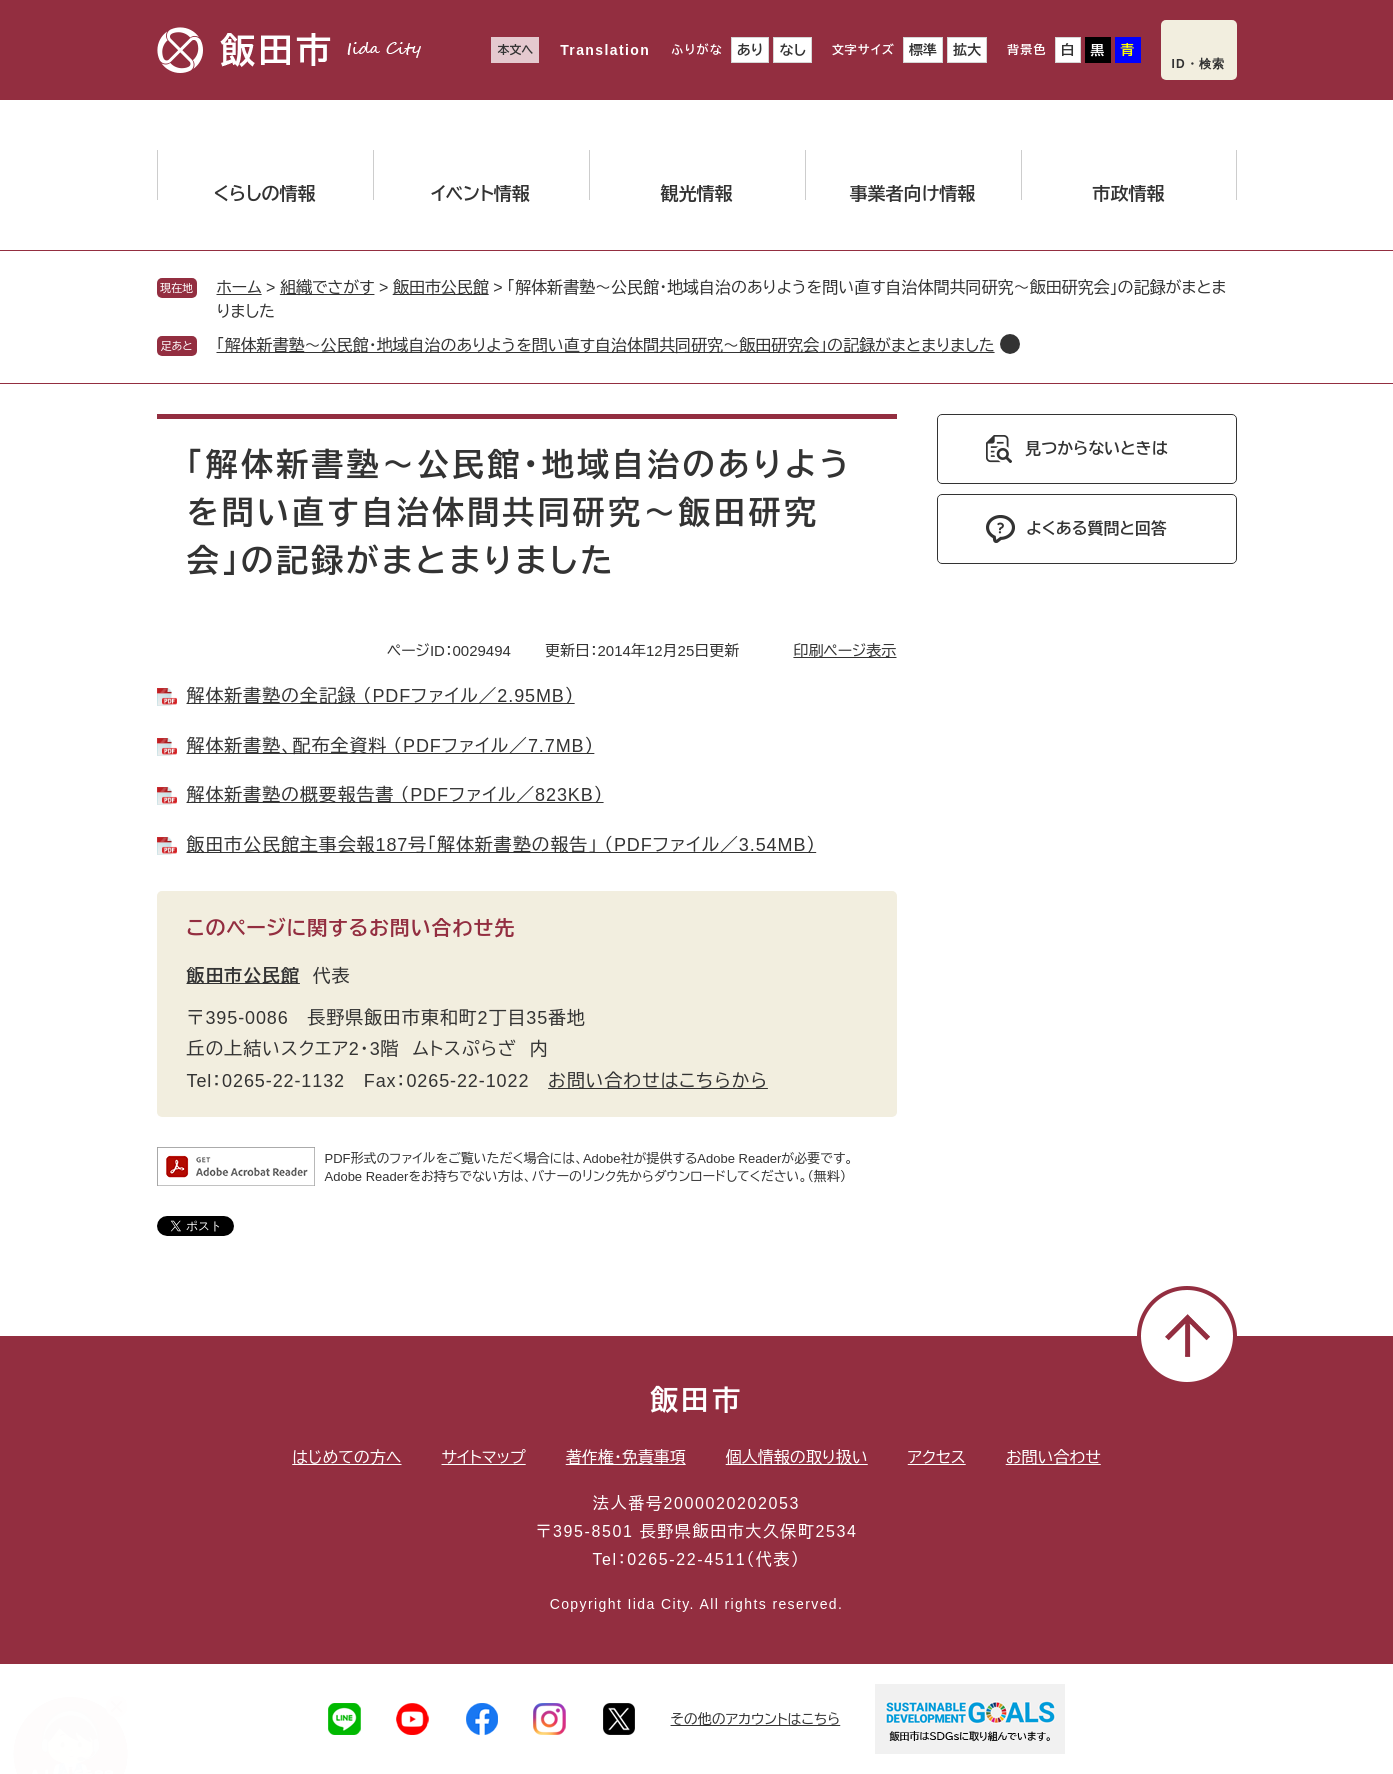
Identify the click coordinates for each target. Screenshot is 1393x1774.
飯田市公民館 (441, 287)
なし (792, 50)
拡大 (967, 50)
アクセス (937, 1457)
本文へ (515, 50)
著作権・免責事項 (626, 1457)
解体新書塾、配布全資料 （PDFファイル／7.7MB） (391, 746)
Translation (605, 50)
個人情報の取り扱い (797, 1457)
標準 (923, 50)
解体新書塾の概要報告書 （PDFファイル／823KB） (395, 795)
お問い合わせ (1053, 1457)
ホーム (239, 287)
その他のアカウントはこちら (756, 1719)
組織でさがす (327, 287)
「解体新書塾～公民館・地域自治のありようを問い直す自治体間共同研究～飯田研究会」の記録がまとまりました (606, 345)
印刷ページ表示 (844, 650)
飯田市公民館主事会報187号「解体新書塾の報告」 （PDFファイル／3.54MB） (502, 845)
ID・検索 (1199, 64)
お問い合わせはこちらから (658, 1081)
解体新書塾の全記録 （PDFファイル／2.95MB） (381, 696)
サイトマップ (484, 1457)
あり (750, 50)
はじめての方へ (346, 1457)
